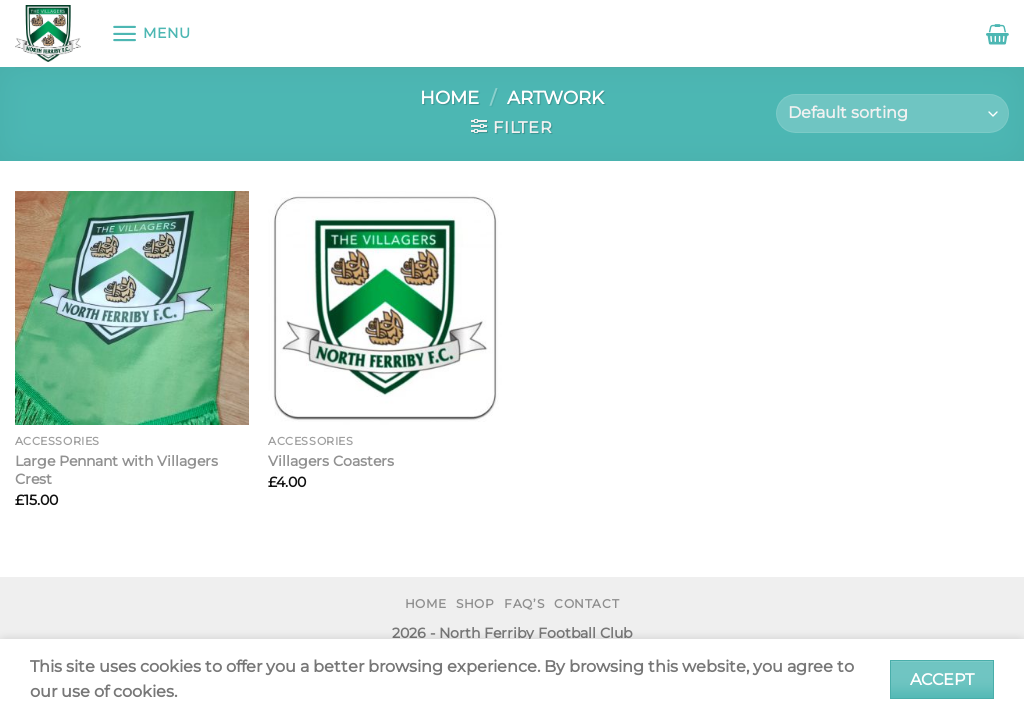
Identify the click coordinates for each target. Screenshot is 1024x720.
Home (449, 97)
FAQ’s (524, 603)
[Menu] (150, 33)
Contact (586, 603)
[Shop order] (892, 113)
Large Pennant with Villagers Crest (116, 470)
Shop (475, 603)
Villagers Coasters (331, 461)
